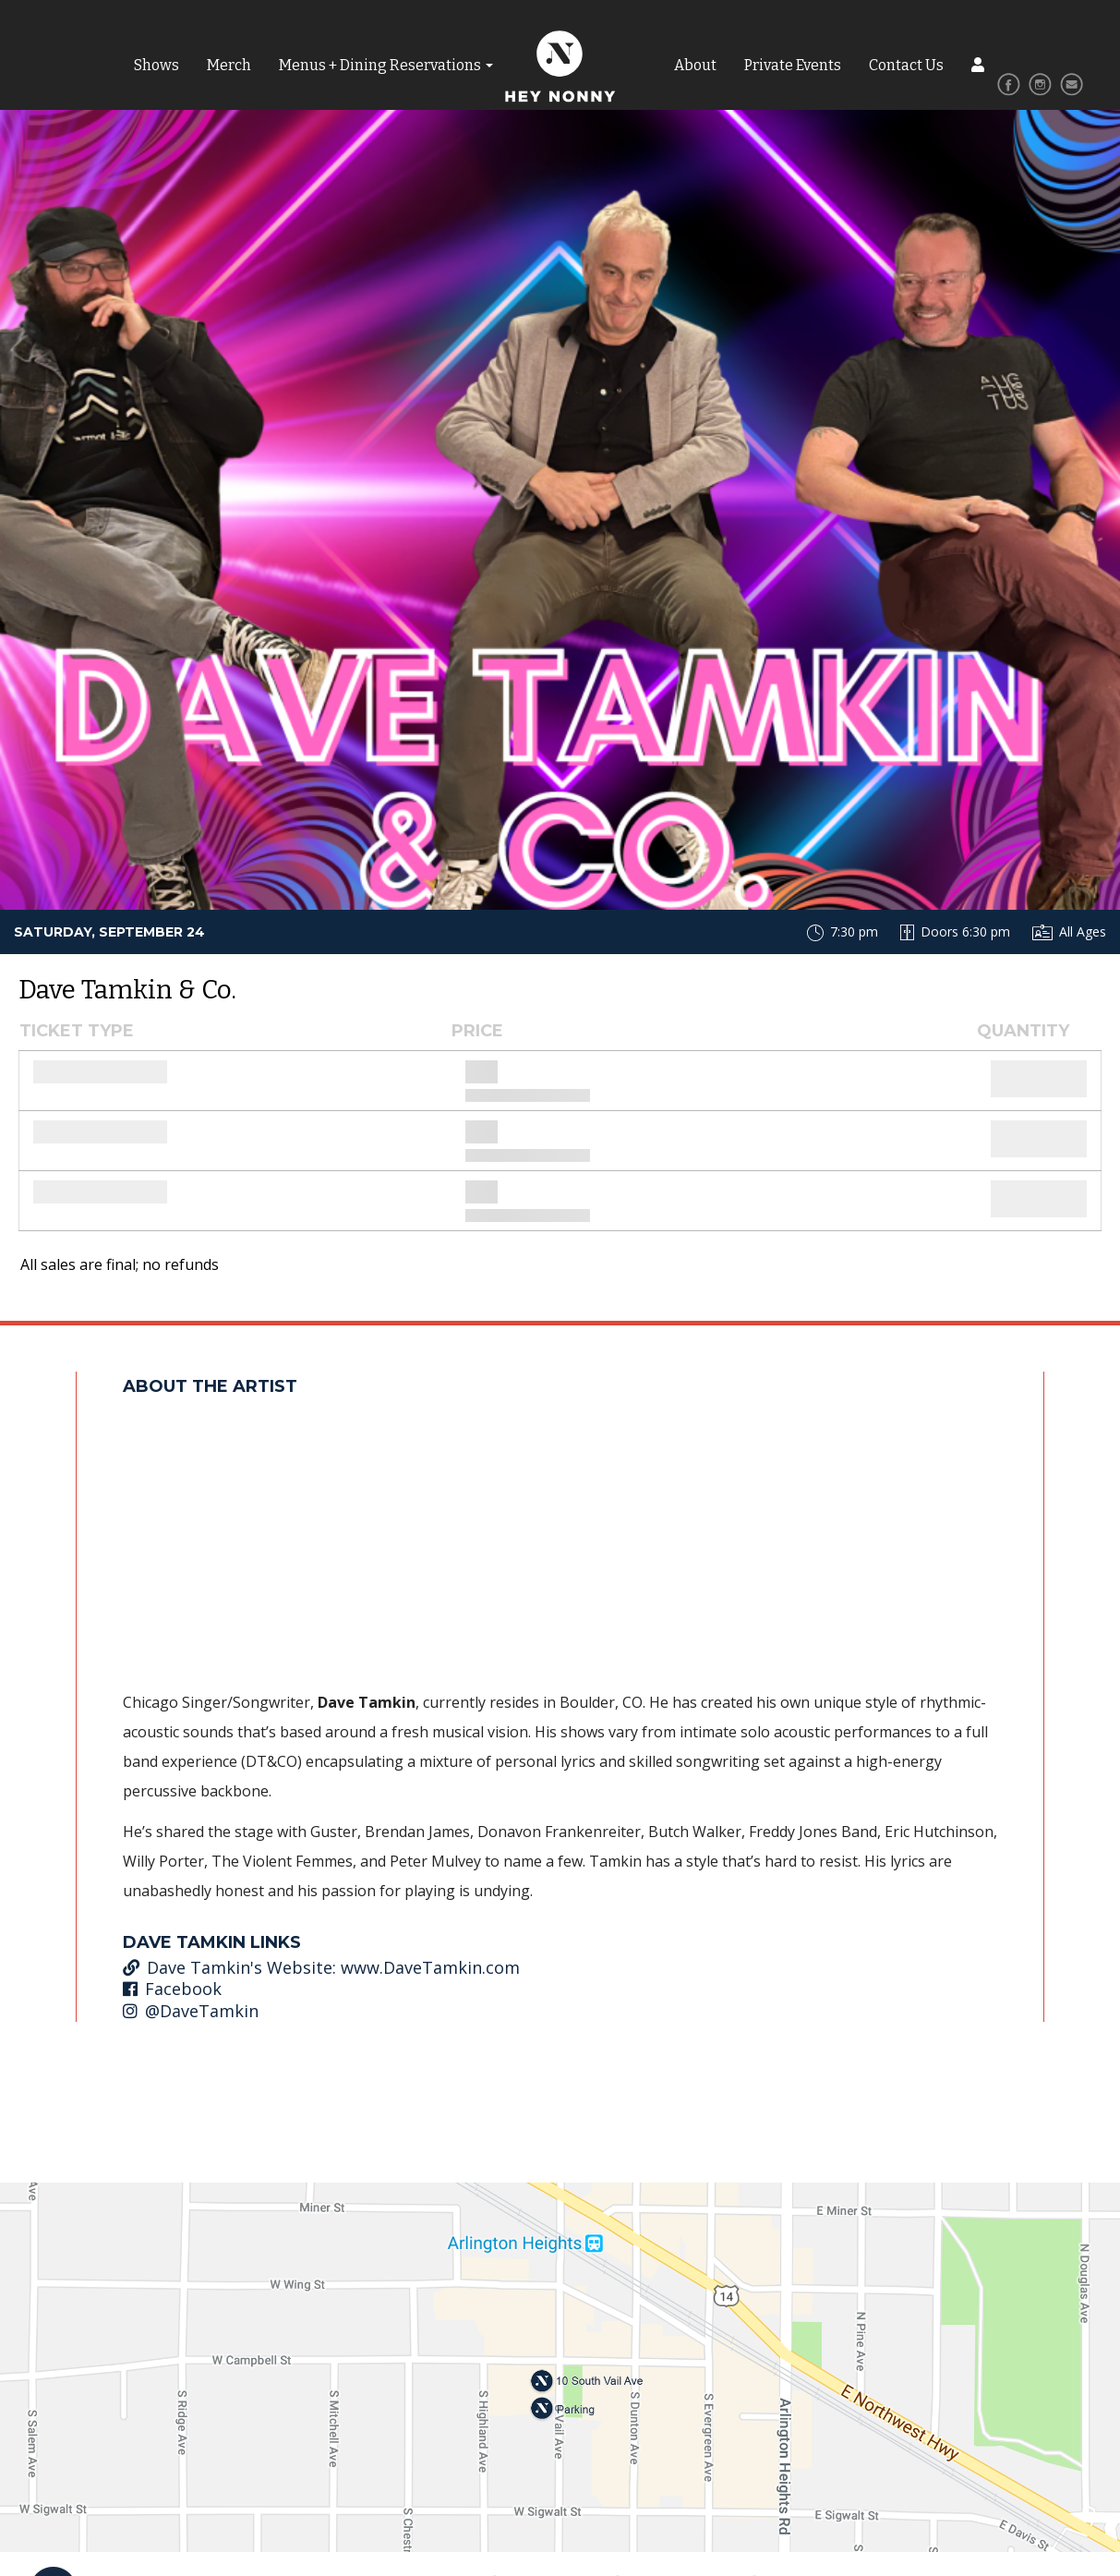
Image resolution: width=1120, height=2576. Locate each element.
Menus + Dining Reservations (380, 65)
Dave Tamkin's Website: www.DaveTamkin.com (321, 1967)
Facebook (172, 1988)
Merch (229, 65)
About (695, 65)
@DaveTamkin (191, 2011)
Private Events (792, 65)
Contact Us (906, 65)
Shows (156, 65)
